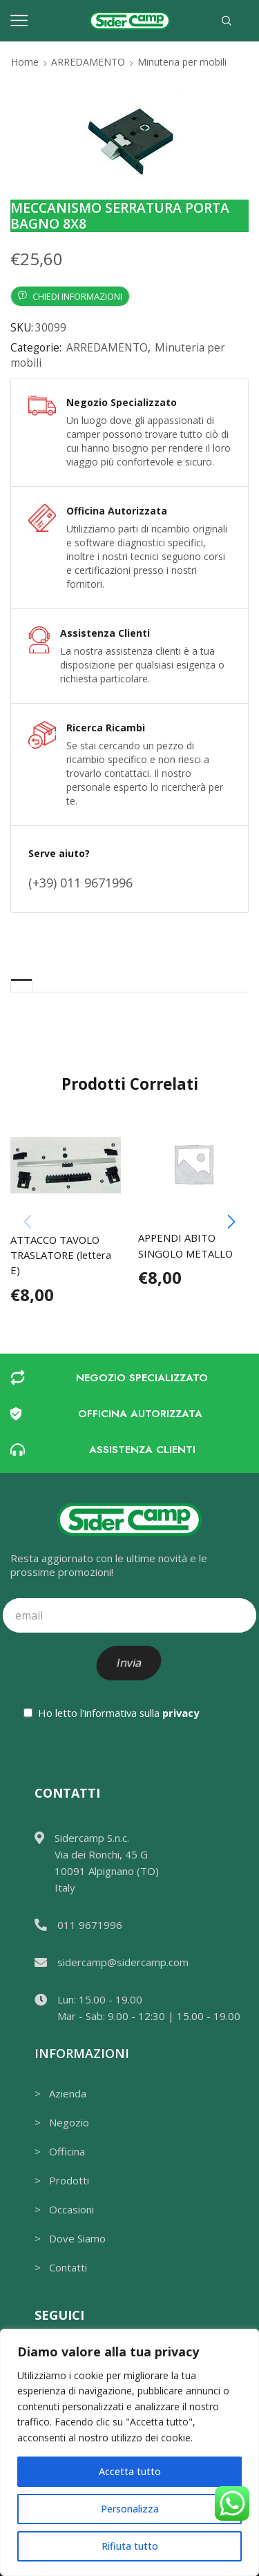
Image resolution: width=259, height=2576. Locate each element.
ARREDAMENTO (88, 61)
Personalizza (130, 2508)
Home (25, 61)
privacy (180, 1713)
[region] (129, 2452)
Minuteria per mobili (182, 61)
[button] (231, 1221)
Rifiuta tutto (130, 2546)
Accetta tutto (130, 2471)
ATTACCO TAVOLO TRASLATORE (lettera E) (60, 1255)
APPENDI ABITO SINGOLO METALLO (185, 1245)
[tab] (21, 985)
